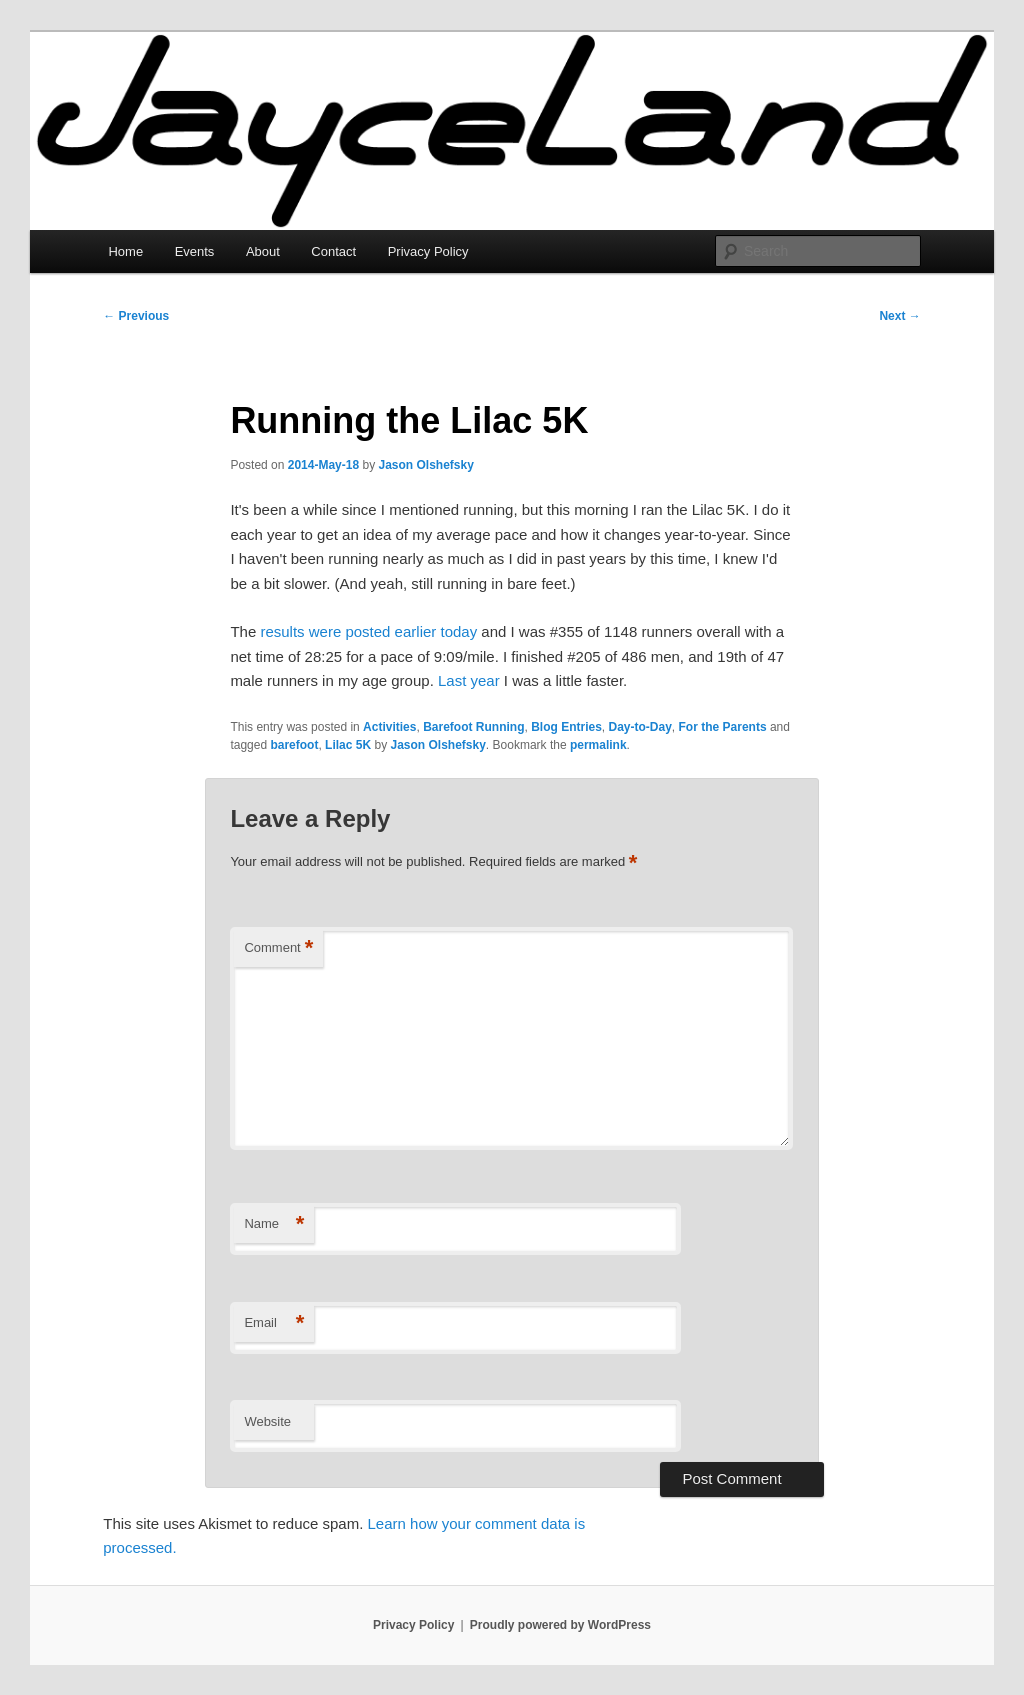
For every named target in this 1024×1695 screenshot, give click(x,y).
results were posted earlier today (368, 631)
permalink (598, 745)
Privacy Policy (428, 251)
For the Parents (723, 727)
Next (899, 316)
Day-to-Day (640, 727)
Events (195, 251)
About (263, 251)
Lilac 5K (348, 745)
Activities (389, 727)
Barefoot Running (473, 727)
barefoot (294, 745)
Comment (278, 948)
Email (274, 1323)
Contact (333, 251)
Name (274, 1224)
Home (125, 251)
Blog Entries (566, 727)
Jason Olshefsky (426, 465)
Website (267, 1421)
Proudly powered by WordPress (560, 1625)
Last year (469, 680)
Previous (136, 316)
